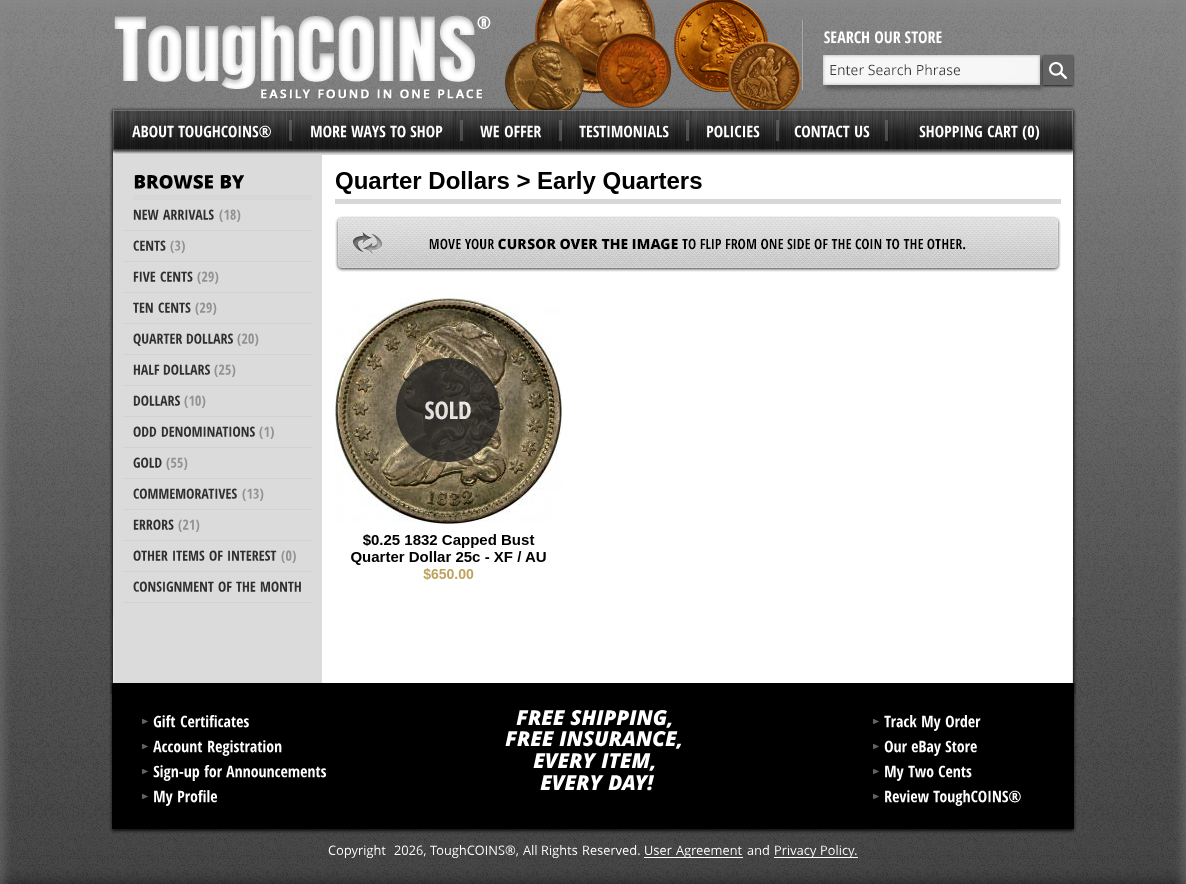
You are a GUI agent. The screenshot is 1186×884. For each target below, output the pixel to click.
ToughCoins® (458, 55)
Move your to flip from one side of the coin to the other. (698, 244)
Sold (448, 410)
